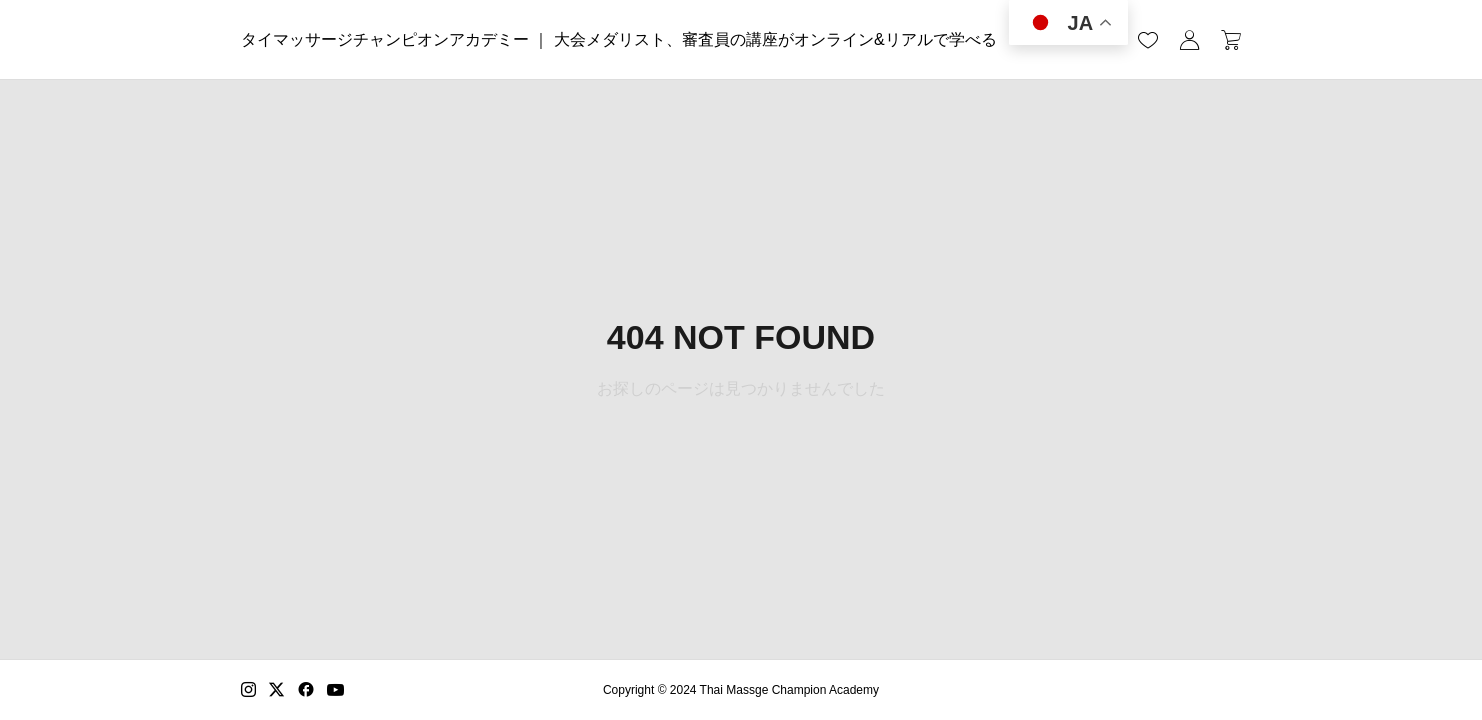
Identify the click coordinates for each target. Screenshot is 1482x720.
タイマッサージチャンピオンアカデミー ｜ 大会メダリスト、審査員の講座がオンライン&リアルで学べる (619, 39)
